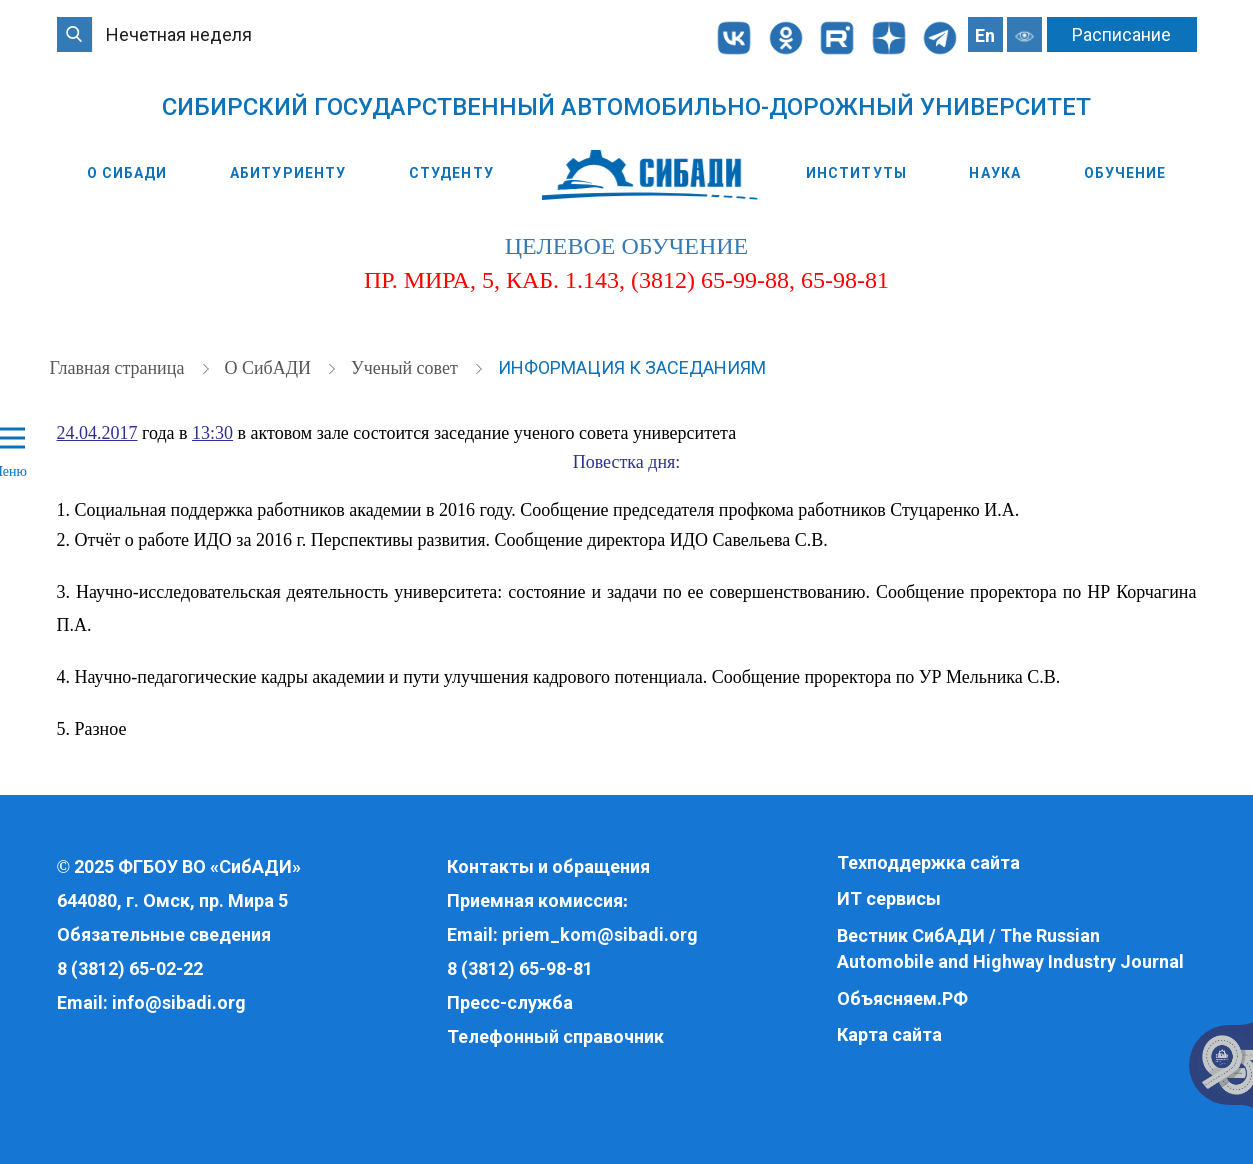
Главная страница (119, 368)
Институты (856, 173)
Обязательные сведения (164, 934)
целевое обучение (626, 246)
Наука (995, 173)
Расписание (1121, 34)
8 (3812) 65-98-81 (520, 968)
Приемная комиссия (535, 900)
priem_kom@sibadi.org (600, 934)
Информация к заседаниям (632, 367)
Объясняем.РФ (902, 998)
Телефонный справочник (555, 1036)
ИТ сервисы (889, 898)
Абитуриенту (288, 173)
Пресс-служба (510, 1002)
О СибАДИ (127, 173)
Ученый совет (406, 368)
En (985, 35)
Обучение (1125, 173)
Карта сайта (889, 1034)
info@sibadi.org (179, 1002)
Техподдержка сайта (928, 862)
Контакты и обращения (548, 866)
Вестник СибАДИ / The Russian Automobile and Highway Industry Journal (1010, 948)
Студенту (451, 173)
